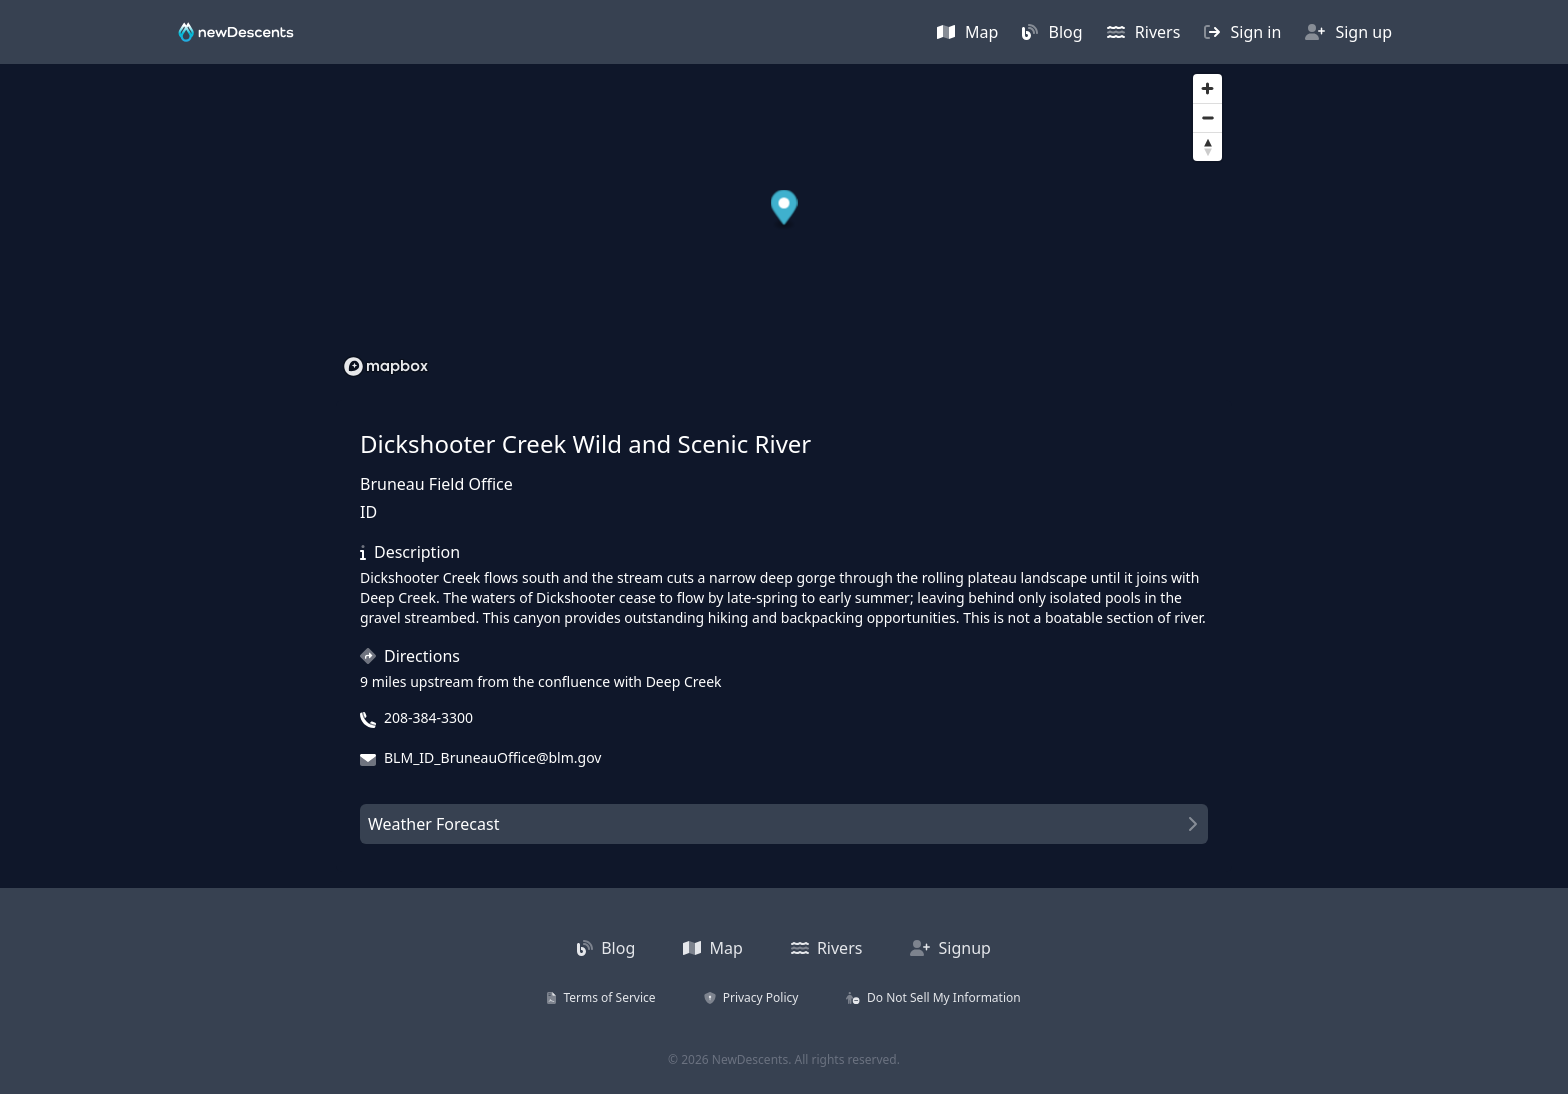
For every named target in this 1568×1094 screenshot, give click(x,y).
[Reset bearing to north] (1207, 146)
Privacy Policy (751, 997)
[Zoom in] (1207, 88)
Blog (1052, 32)
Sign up (1348, 32)
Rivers (1144, 32)
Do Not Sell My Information (933, 997)
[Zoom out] (1207, 117)
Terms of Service (601, 997)
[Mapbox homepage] (386, 366)
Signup (950, 948)
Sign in (1242, 32)
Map (968, 32)
